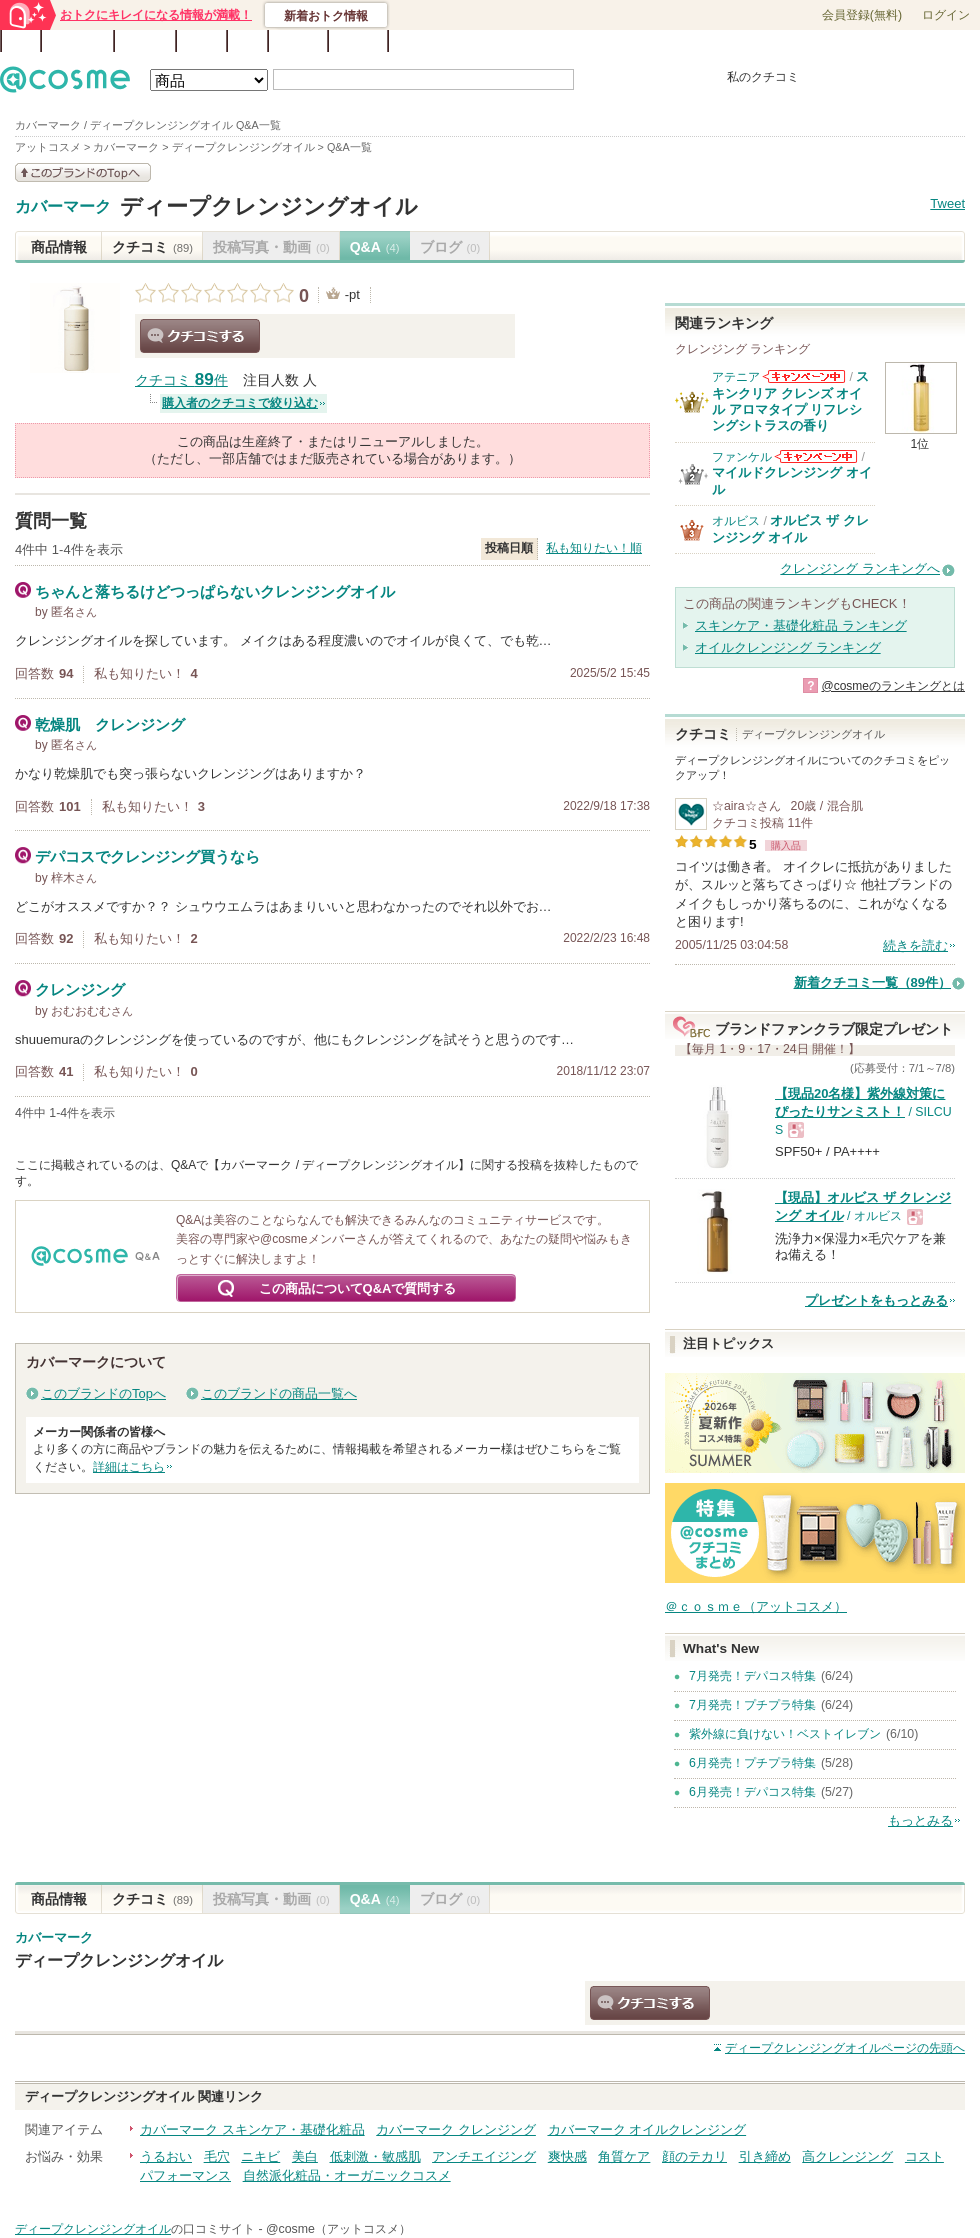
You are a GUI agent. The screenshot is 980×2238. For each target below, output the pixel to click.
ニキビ (260, 2156)
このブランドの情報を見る (83, 172)
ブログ (201, 41)
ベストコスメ (623, 42)
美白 (305, 2156)
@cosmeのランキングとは (893, 686)
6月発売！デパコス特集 (752, 1792)
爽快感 (567, 2156)
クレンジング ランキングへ (860, 568)
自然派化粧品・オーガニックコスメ (347, 2175)
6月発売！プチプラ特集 (752, 1763)
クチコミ (152, 247)
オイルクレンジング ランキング (788, 647)
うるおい (166, 2156)
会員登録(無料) (862, 15)
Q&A (247, 41)
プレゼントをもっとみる (876, 1300)
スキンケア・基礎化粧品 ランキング (801, 625)
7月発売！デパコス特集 (752, 1676)
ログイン (946, 15)
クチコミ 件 (181, 380)
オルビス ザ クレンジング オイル (790, 528)
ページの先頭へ (845, 2048)
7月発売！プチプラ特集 (752, 1705)
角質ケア (624, 2156)
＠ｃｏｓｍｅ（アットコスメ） (756, 1606)
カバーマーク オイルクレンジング (647, 2129)
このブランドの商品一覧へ (279, 1393)
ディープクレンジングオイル (269, 206)
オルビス (736, 521)
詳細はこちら (129, 1467)
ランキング (77, 41)
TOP (21, 41)
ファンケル (742, 457)
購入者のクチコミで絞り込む (240, 403)
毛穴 (217, 2156)
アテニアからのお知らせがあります (804, 376)
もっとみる (920, 1820)
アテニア (736, 377)
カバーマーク (63, 207)
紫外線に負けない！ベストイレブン (785, 1734)
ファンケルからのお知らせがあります (816, 456)
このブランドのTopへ (103, 1393)
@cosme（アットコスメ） (338, 2229)
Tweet (947, 203)
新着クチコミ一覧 (872, 982)
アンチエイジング (484, 2156)
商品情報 (59, 247)
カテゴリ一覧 (546, 42)
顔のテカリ (694, 2156)
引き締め (765, 2156)
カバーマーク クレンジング (456, 2129)
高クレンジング (847, 2156)
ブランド (145, 41)
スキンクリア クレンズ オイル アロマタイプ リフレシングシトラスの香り (790, 401)
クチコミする (200, 336)
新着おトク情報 (326, 16)
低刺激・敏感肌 (375, 2156)
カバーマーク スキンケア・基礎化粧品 (252, 2129)
